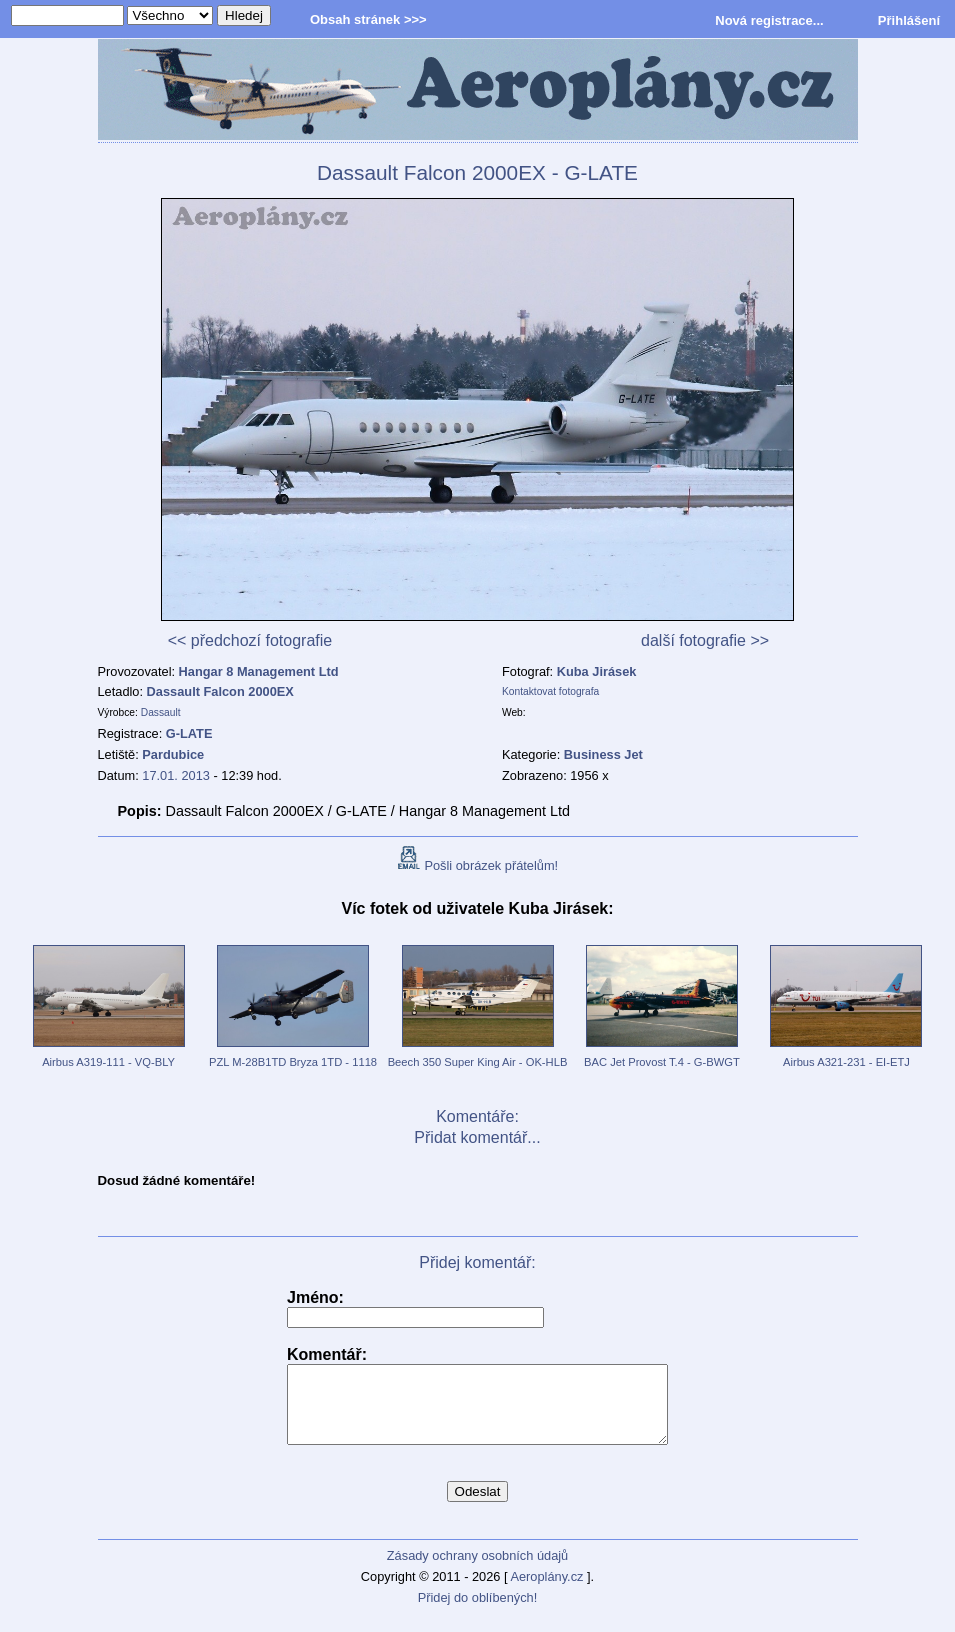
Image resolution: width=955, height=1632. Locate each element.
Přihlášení (909, 20)
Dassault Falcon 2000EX (220, 691)
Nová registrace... (769, 20)
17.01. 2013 (176, 775)
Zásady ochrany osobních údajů (477, 1570)
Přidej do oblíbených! (478, 1612)
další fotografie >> (705, 640)
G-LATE (189, 733)
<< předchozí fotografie (250, 640)
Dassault (161, 712)
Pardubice (173, 754)
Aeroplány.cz (546, 1591)
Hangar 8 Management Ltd (259, 671)
